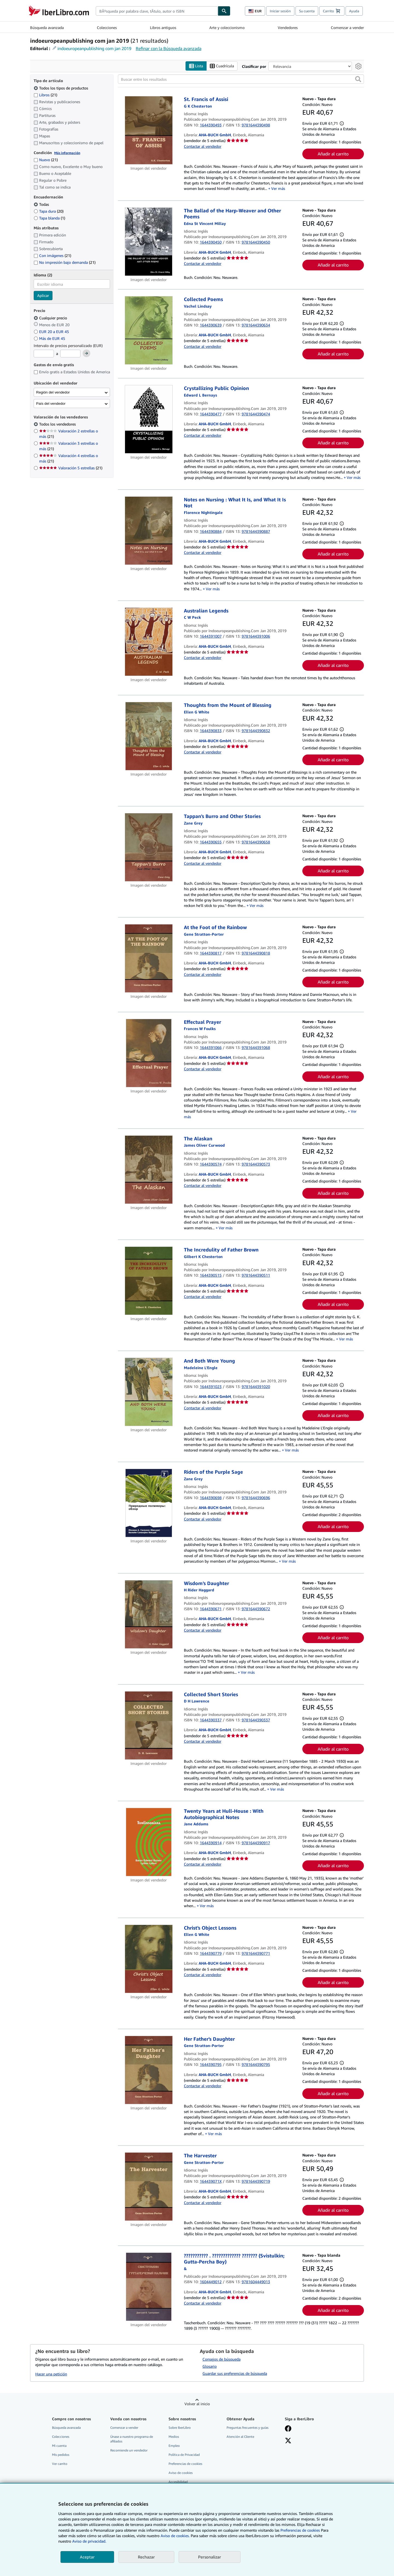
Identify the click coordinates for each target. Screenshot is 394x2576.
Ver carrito (59, 2464)
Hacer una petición (51, 2374)
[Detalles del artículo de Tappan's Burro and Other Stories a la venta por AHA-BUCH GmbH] (148, 847)
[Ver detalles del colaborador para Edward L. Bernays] (200, 395)
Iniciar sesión (280, 11)
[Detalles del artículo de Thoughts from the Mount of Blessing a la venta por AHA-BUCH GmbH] (148, 736)
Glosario (209, 2366)
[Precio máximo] (70, 354)
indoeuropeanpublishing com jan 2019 (94, 48)
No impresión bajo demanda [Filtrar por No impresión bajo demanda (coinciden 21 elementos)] (64, 262)
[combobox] (157, 11)
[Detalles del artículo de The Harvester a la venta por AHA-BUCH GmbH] (148, 2187)
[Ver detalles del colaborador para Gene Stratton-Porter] (204, 934)
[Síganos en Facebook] (288, 2429)
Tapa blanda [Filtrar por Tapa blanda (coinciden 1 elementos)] (49, 218)
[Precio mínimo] (44, 354)
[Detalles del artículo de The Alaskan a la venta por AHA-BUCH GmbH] (148, 1169)
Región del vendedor (53, 392)
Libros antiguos (163, 27)
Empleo (174, 2446)
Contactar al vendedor (202, 146)
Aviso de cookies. (175, 2535)
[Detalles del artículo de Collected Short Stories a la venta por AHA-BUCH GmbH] (148, 1725)
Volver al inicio (197, 2403)
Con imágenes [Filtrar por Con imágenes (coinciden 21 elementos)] (52, 255)
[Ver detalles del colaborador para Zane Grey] (193, 823)
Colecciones (107, 27)
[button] (358, 79)
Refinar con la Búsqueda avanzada (168, 48)
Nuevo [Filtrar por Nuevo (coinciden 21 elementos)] (46, 160)
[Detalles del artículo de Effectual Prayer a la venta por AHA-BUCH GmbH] (148, 1053)
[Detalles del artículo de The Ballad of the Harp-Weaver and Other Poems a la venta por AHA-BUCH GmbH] (148, 241)
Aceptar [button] (87, 2556)
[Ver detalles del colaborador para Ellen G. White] (196, 712)
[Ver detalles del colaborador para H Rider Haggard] (199, 1590)
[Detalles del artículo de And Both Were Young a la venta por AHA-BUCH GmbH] (148, 1392)
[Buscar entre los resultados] (241, 79)
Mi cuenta (59, 2446)
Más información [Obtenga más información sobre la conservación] (67, 153)
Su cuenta (307, 11)
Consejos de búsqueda (221, 2359)
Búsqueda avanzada (47, 27)
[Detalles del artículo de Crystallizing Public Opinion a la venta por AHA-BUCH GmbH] (148, 419)
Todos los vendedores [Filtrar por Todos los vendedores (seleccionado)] (58, 424)
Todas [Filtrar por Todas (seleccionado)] (42, 204)
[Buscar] (224, 11)
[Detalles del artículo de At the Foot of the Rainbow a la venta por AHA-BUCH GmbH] (148, 958)
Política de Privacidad (184, 2455)
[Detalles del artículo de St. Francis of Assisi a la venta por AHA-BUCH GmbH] (148, 130)
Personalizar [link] (209, 2556)
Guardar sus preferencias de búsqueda (234, 2373)
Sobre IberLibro (180, 2427)
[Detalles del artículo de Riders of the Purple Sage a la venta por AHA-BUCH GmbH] (148, 1503)
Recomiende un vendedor (128, 2450)
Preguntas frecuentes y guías (247, 2427)
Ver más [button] (278, 188)
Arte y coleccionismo (227, 27)
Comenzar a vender (347, 27)
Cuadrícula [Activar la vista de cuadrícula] (222, 66)
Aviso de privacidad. (89, 2541)
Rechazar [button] (146, 2556)
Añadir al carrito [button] (333, 154)
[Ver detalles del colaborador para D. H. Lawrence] (196, 1701)
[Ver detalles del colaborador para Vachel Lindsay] (198, 306)
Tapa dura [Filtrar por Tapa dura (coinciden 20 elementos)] (48, 211)
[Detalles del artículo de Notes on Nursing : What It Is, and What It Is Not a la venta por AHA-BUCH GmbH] (148, 530)
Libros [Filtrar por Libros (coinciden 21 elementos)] (45, 94)
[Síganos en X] (288, 2441)
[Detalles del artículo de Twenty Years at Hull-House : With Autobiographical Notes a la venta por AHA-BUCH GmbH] (148, 1842)
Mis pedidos (60, 2455)
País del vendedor (50, 403)
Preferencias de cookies (300, 2530)
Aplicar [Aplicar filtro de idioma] (43, 295)
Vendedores (288, 27)
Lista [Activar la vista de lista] (196, 66)
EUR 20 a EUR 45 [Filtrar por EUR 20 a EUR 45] (52, 331)
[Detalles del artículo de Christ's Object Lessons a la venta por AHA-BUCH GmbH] (148, 1959)
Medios (174, 2437)
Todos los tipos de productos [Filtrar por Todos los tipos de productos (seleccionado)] (61, 88)
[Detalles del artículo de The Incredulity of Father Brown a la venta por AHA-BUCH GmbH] (148, 1281)
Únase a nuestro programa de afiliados (131, 2439)
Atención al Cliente (240, 2437)
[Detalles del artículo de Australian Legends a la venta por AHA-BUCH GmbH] (148, 642)
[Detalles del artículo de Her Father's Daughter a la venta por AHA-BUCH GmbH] (148, 2070)
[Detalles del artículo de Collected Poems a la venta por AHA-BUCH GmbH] (148, 330)
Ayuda (354, 11)
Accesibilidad (178, 2482)
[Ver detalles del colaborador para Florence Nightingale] (203, 512)
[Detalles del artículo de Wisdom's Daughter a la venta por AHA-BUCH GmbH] (148, 1614)
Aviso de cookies (181, 2473)
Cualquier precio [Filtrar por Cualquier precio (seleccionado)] (51, 318)
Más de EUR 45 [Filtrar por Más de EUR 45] (50, 338)
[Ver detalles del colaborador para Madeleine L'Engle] (201, 1367)
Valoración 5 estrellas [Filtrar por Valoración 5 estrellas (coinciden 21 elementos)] (70, 468)
